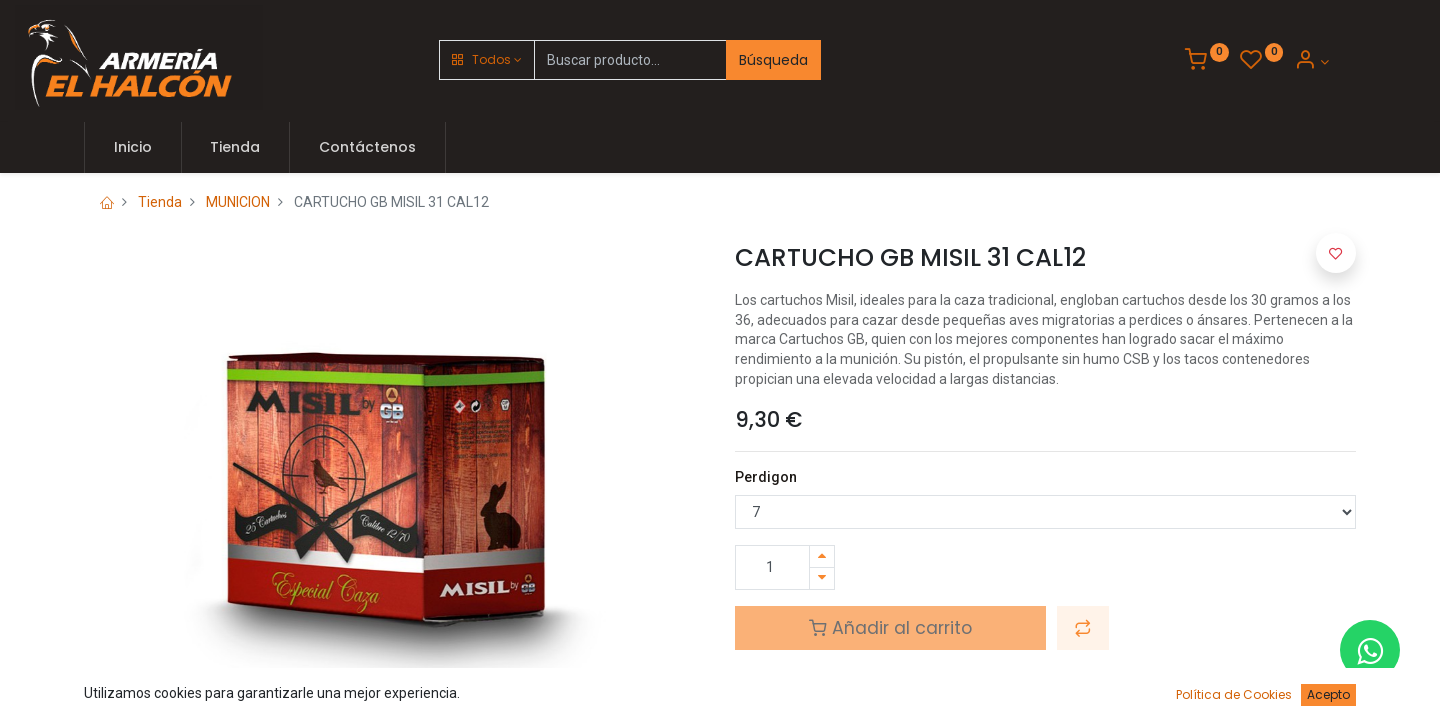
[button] (487, 60)
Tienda (160, 202)
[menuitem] (133, 148)
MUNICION (238, 202)
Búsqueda (773, 60)
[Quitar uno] (822, 578)
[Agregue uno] (822, 556)
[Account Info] (1311, 62)
